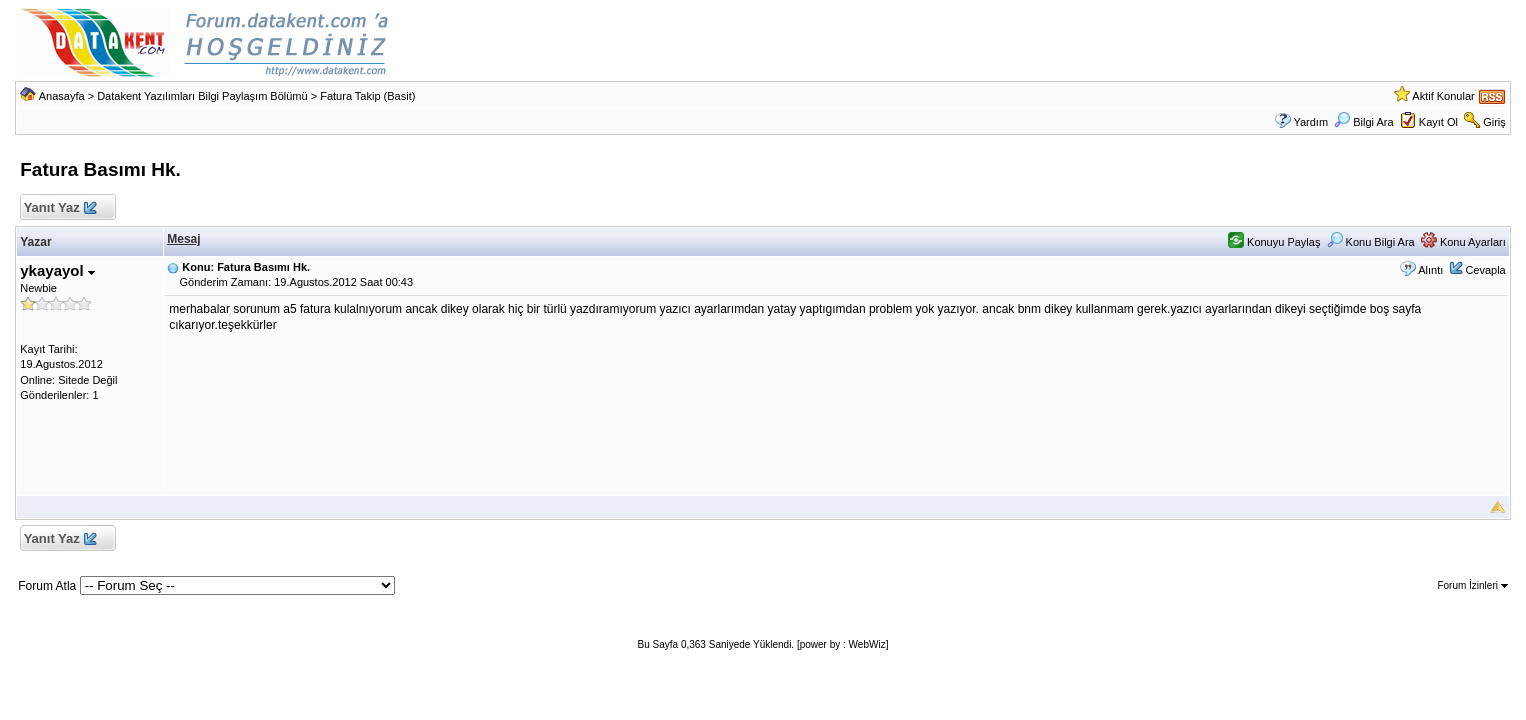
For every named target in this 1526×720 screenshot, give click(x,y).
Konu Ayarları (1463, 242)
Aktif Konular (1443, 96)
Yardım (1310, 122)
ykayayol (57, 270)
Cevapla (1485, 270)
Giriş (1494, 122)
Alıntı (1430, 270)
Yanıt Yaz (59, 208)
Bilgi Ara (1363, 122)
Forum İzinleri (1472, 585)
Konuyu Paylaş (1274, 242)
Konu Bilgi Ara (1371, 242)
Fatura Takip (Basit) (367, 96)
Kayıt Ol (1438, 122)
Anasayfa (62, 96)
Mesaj (183, 239)
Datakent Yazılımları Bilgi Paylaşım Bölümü (202, 96)
